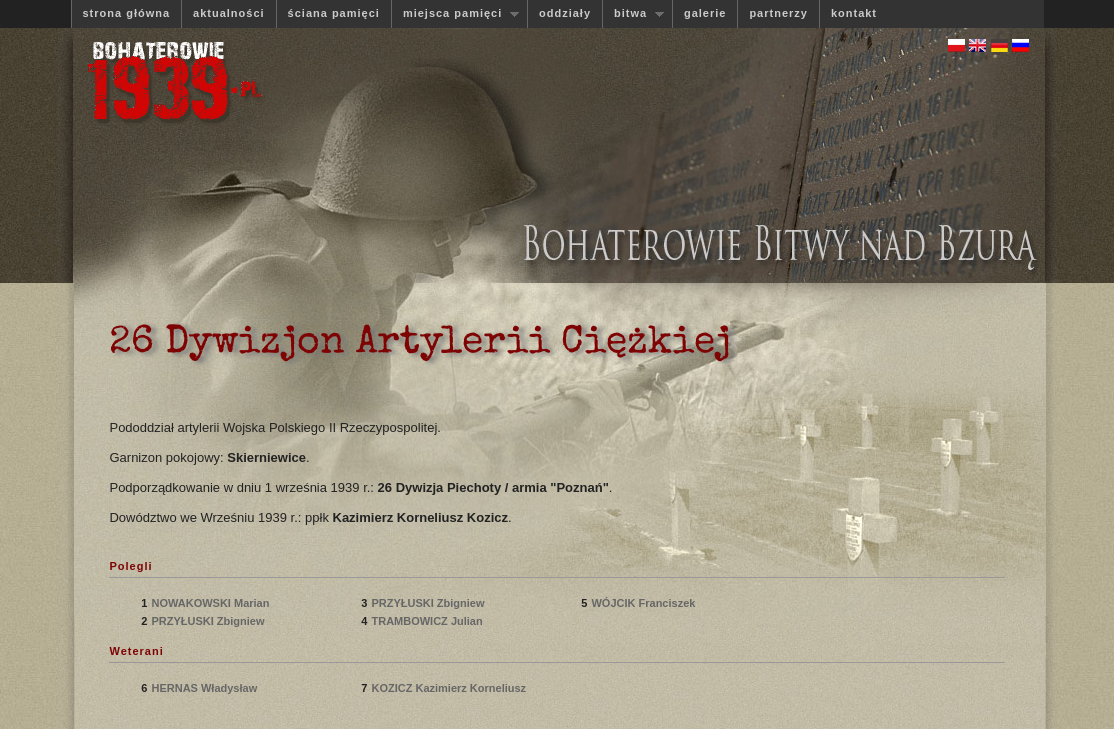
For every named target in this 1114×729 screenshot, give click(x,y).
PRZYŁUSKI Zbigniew (209, 621)
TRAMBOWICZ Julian (428, 621)
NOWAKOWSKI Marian (211, 603)
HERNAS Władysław (205, 688)
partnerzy (778, 13)
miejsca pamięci (455, 13)
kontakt (854, 13)
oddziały (565, 13)
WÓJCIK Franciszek (644, 603)
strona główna (127, 13)
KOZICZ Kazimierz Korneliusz (448, 688)
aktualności (229, 13)
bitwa (633, 13)
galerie (705, 13)
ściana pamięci (334, 13)
